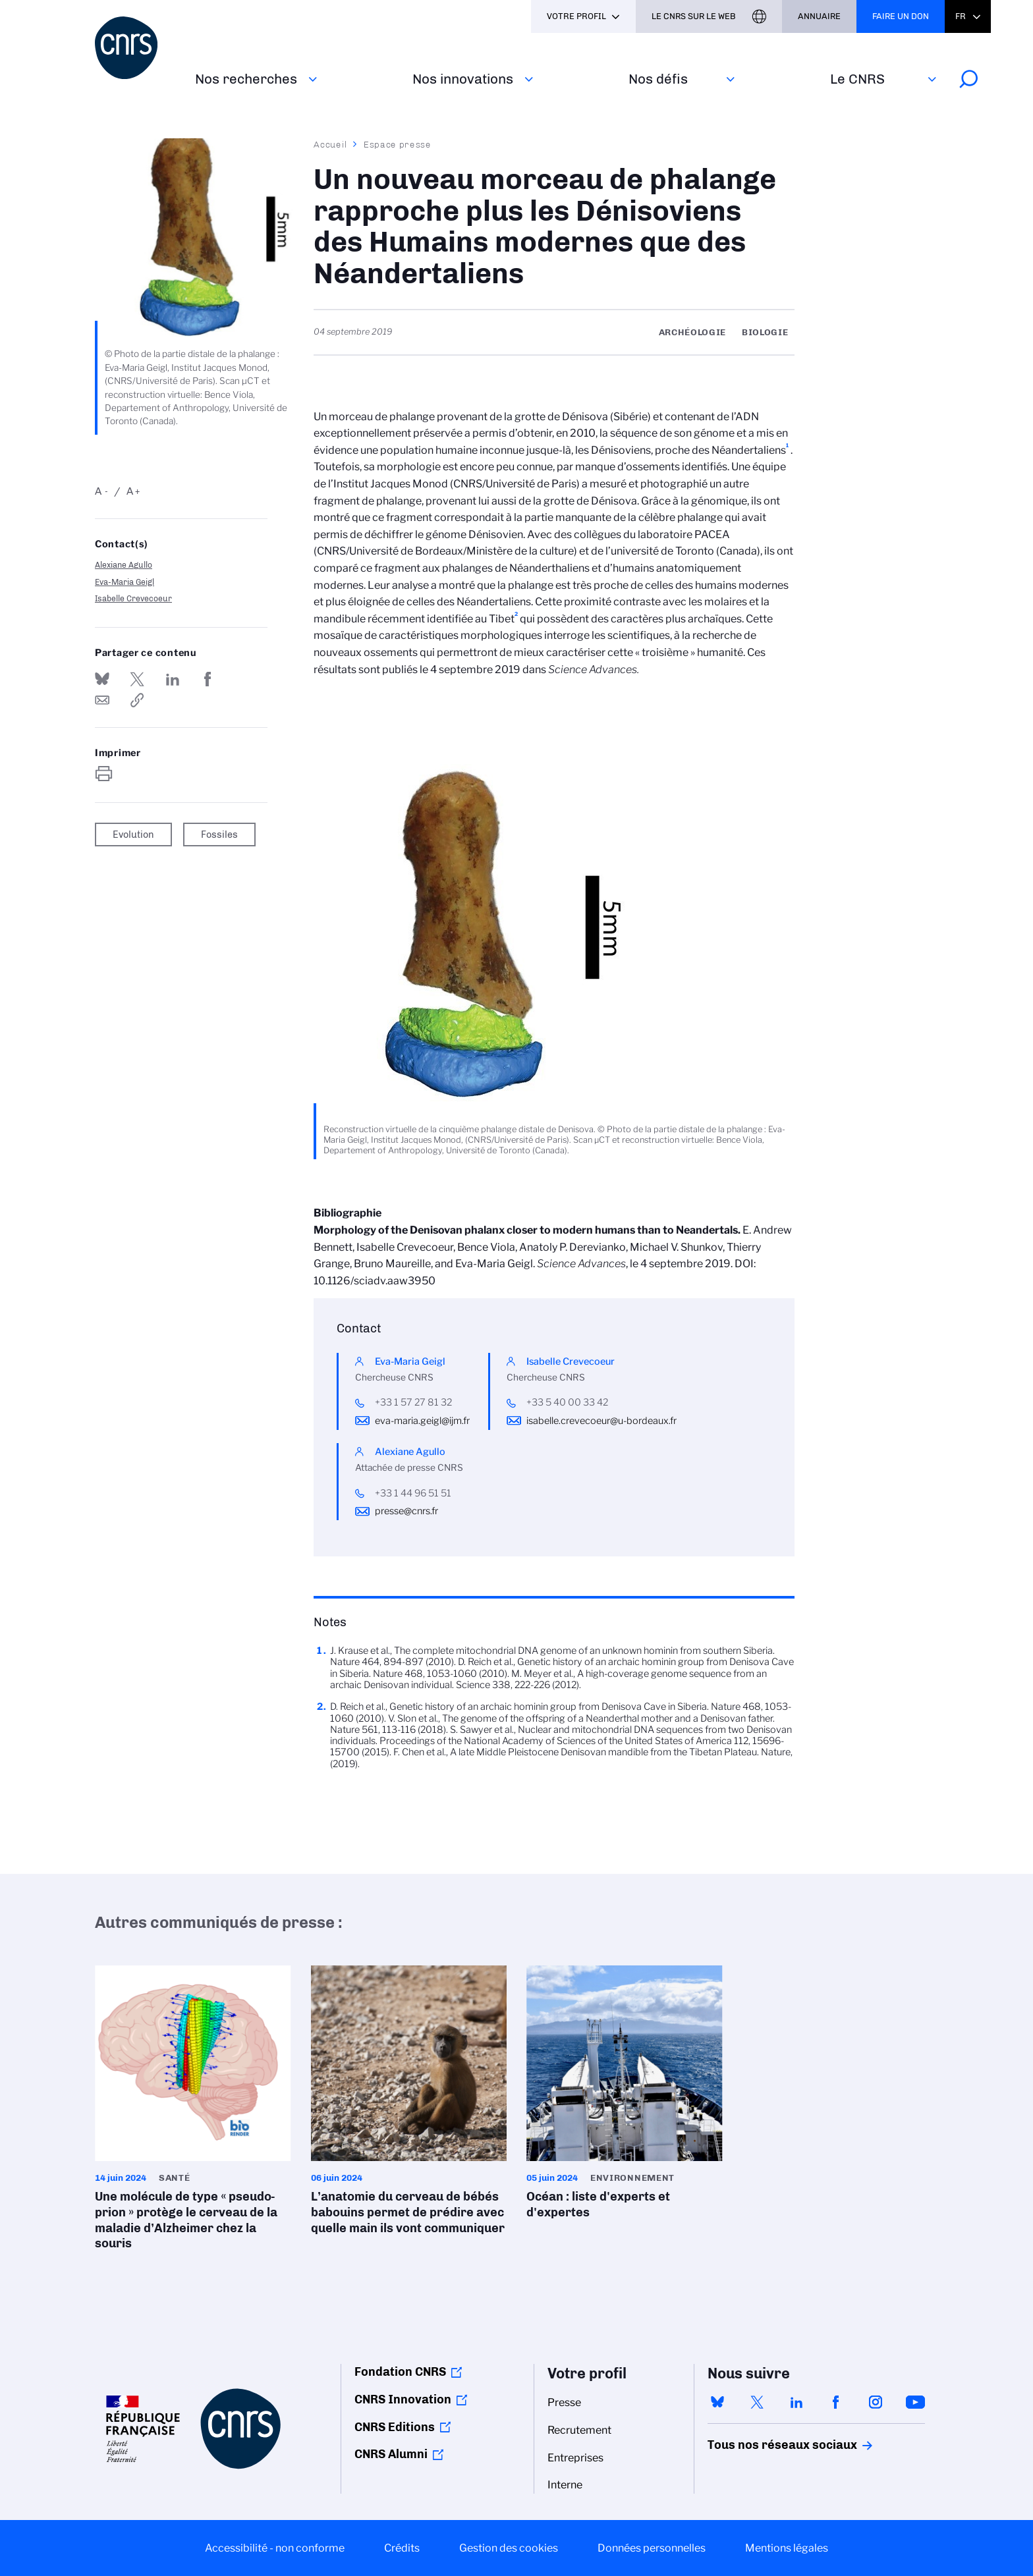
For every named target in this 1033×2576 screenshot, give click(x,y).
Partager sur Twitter (137, 679)
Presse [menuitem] (564, 2402)
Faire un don (900, 16)
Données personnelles (652, 2548)
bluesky (717, 2402)
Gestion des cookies (508, 2548)
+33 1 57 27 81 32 (413, 1402)
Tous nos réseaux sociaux (760, 2445)
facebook (836, 2402)
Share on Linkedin (172, 679)
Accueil (331, 144)
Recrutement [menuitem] (579, 2430)
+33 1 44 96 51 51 (413, 1493)
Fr (960, 16)
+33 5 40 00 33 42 (567, 1402)
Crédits (402, 2548)
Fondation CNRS (400, 2372)
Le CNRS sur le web (694, 16)
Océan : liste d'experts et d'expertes (624, 2096)
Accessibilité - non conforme (275, 2548)
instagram (875, 2402)
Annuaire (819, 16)
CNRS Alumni (391, 2454)
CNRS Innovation (402, 2399)
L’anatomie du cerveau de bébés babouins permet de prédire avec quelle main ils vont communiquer (409, 2104)
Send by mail (102, 700)
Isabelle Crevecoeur (133, 598)
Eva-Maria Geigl (124, 582)
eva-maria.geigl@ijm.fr (422, 1421)
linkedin (796, 2402)
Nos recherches (246, 78)
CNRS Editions (394, 2427)
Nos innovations (462, 78)
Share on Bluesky (102, 679)
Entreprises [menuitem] (575, 2458)
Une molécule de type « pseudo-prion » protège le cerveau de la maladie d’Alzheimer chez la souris (193, 2112)
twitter (757, 2402)
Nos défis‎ (658, 78)
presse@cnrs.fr (406, 1511)
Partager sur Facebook (207, 679)
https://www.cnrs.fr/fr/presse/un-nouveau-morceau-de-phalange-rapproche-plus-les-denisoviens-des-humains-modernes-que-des (137, 700)
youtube (915, 2402)
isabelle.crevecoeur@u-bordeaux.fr (601, 1421)
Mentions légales (786, 2548)
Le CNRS (857, 78)
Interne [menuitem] (564, 2485)
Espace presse (398, 144)
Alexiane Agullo (123, 565)
